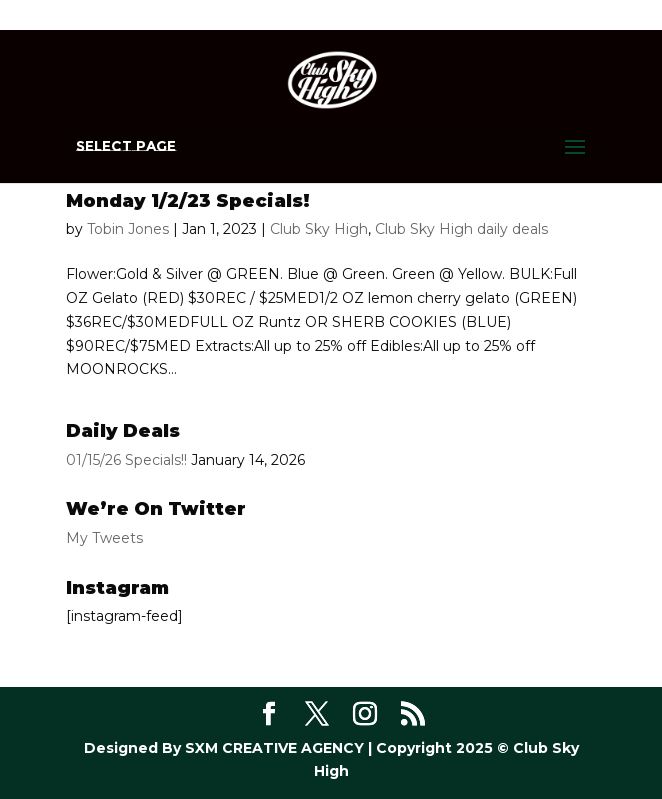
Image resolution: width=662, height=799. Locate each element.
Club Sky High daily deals (461, 229)
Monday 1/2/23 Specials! (188, 201)
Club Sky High (319, 229)
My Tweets (104, 538)
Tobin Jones (128, 229)
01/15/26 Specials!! (126, 460)
